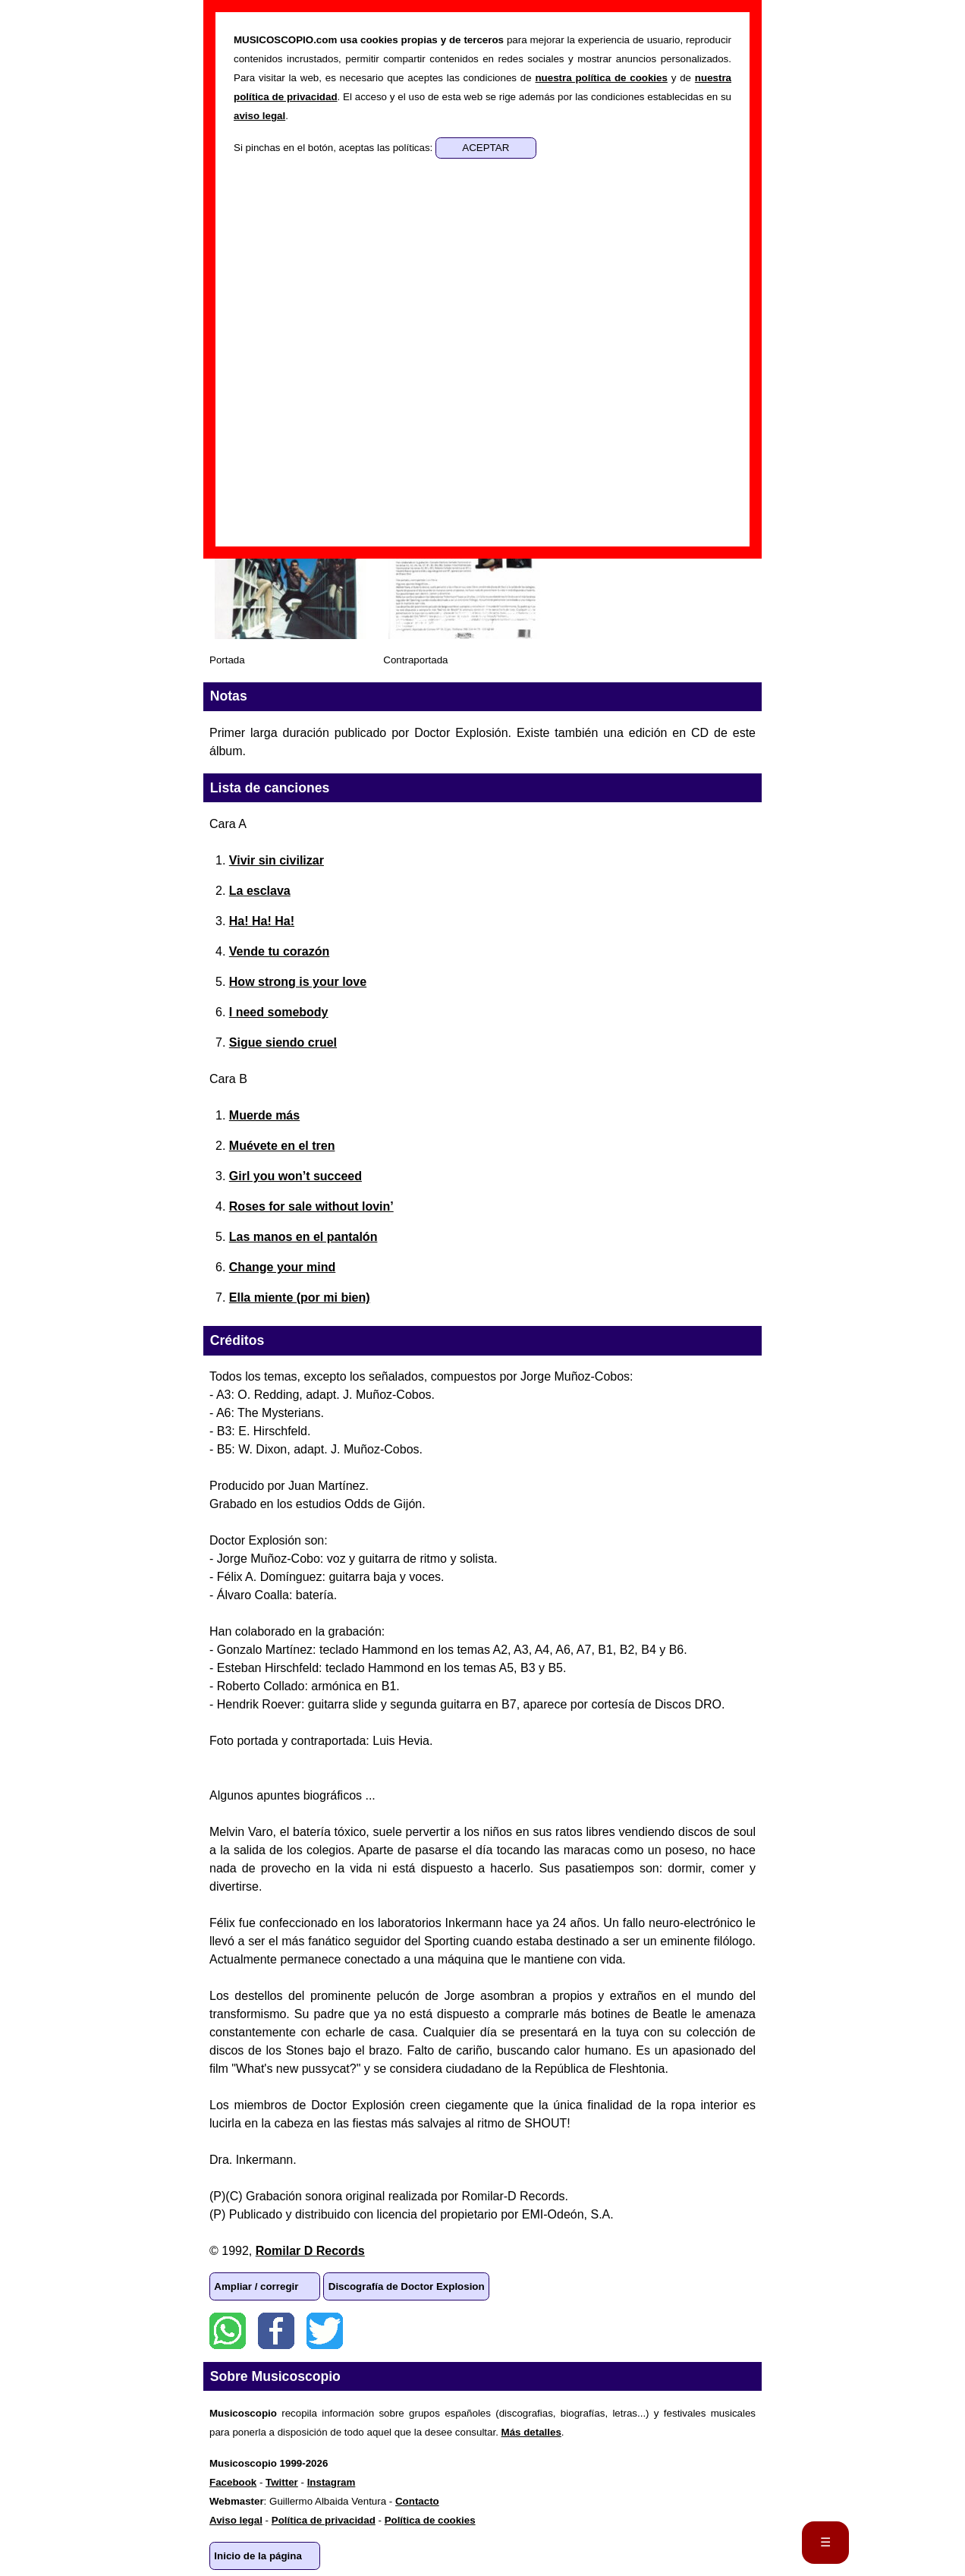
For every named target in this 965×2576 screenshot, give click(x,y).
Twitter (324, 2331)
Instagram (331, 2482)
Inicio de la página (258, 2556)
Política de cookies (430, 2520)
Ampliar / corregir (256, 2286)
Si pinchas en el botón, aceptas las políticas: (334, 147)
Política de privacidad (324, 2520)
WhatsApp (227, 2331)
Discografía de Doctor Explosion (406, 2286)
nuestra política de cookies (601, 77)
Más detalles (531, 2432)
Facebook (276, 2331)
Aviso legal (235, 2520)
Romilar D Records (310, 2250)
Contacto (417, 2501)
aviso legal (259, 115)
